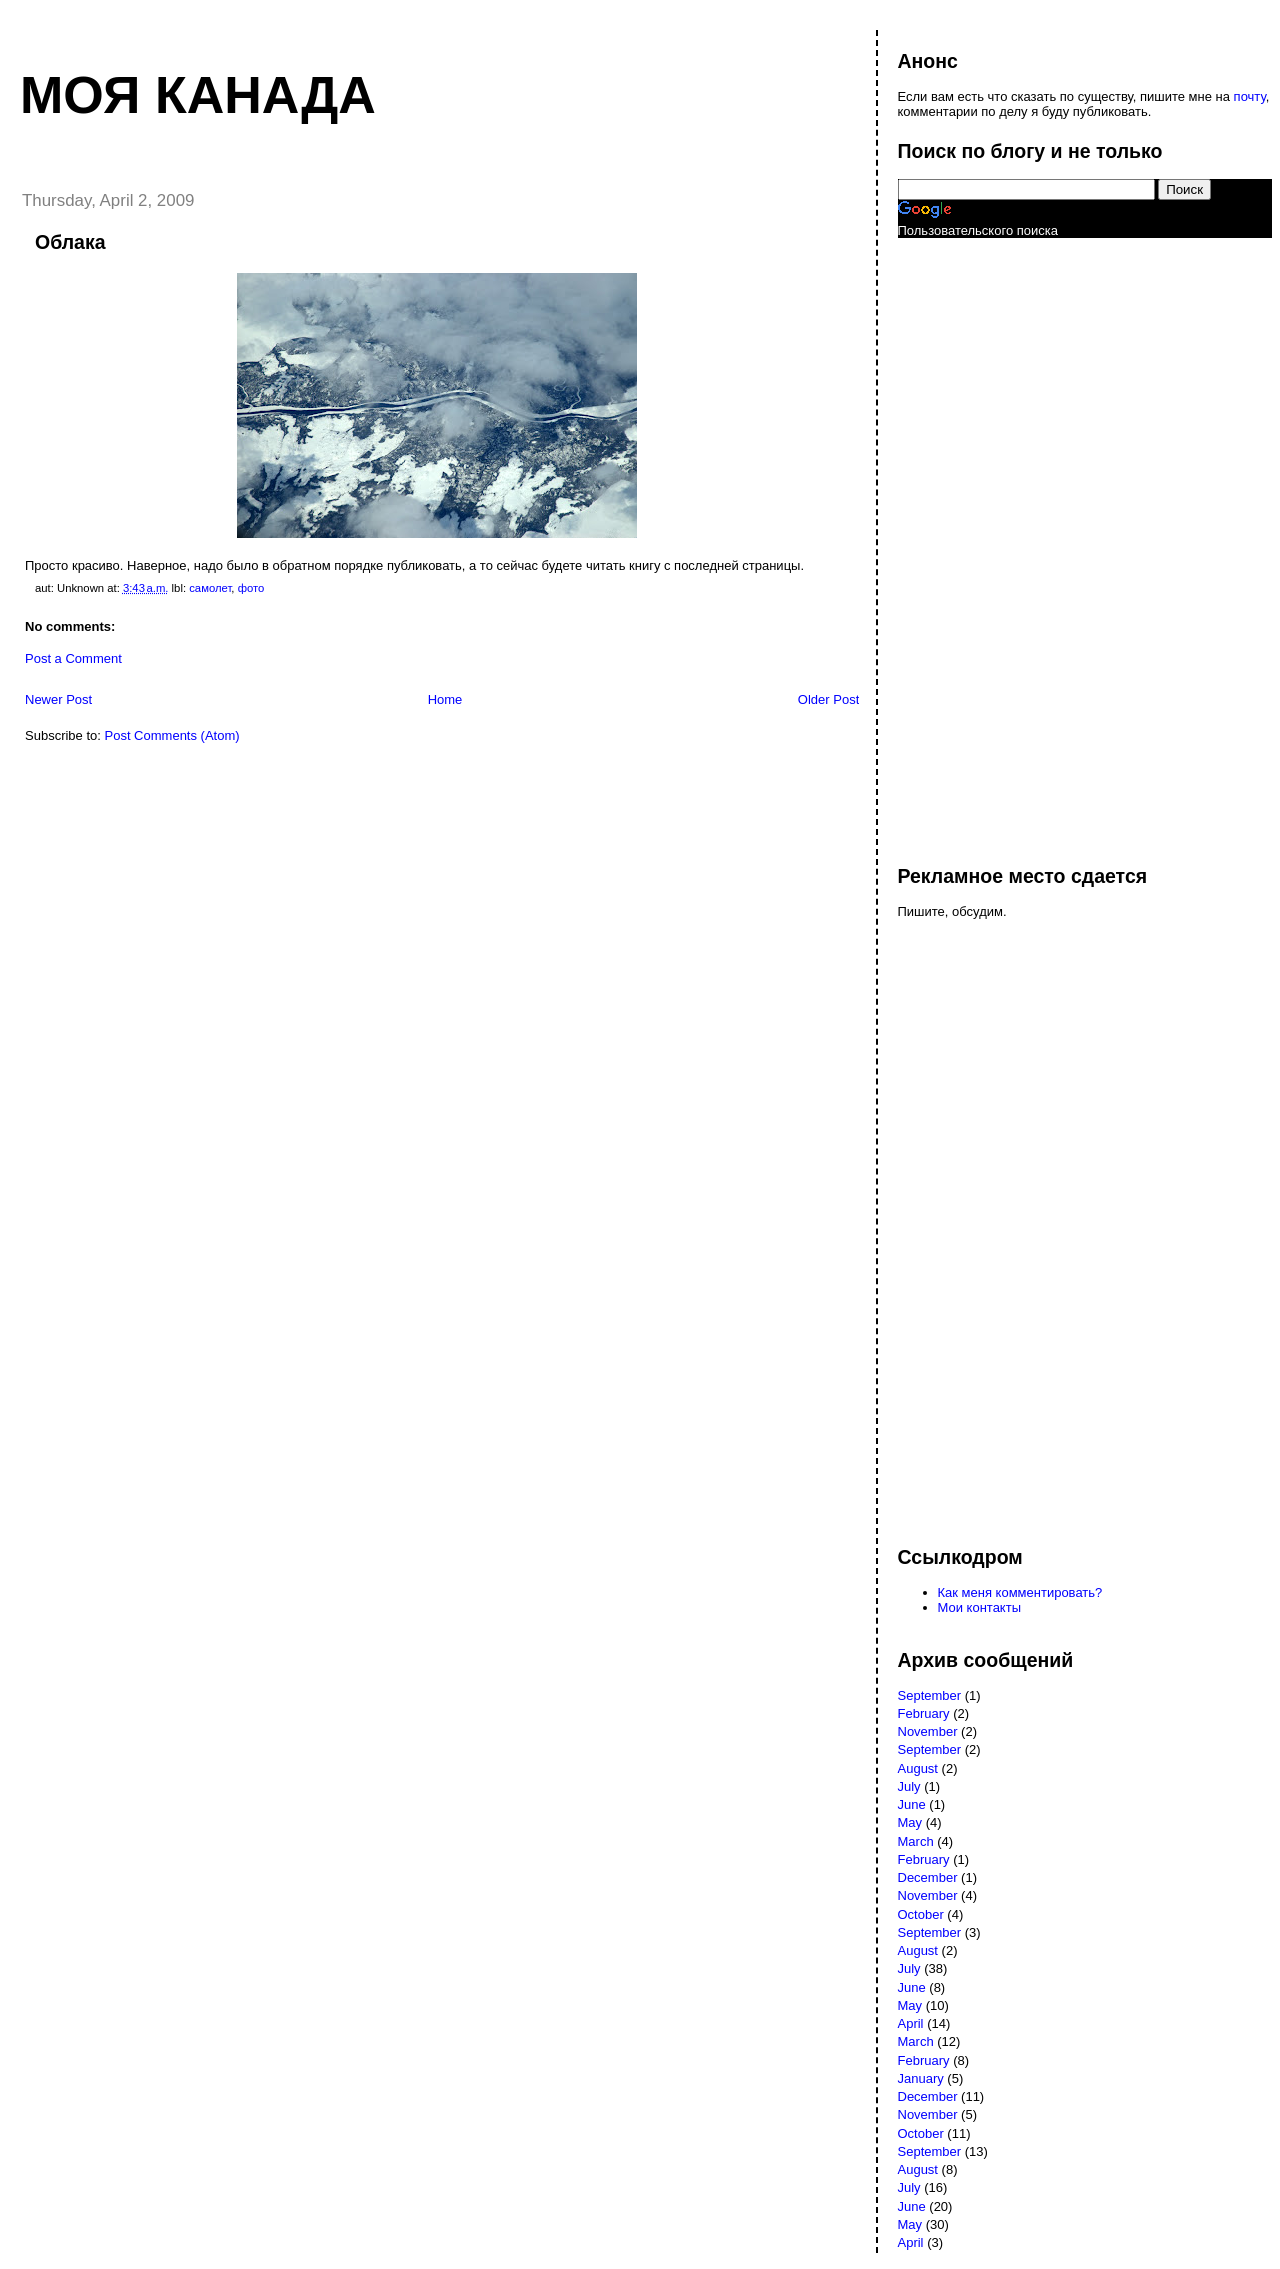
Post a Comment (73, 658)
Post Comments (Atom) (172, 735)
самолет (210, 588)
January (921, 2078)
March (916, 1841)
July (909, 1786)
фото (251, 588)
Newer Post (58, 699)
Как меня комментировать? (1020, 1592)
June (912, 1804)
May (910, 1822)
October (921, 1914)
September (930, 1695)
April (911, 2023)
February (924, 1713)
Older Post (828, 699)
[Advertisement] (978, 542)
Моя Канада (198, 95)
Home (445, 699)
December (928, 1877)
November (928, 1731)
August (918, 1768)
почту (1250, 96)
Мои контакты (980, 1607)
